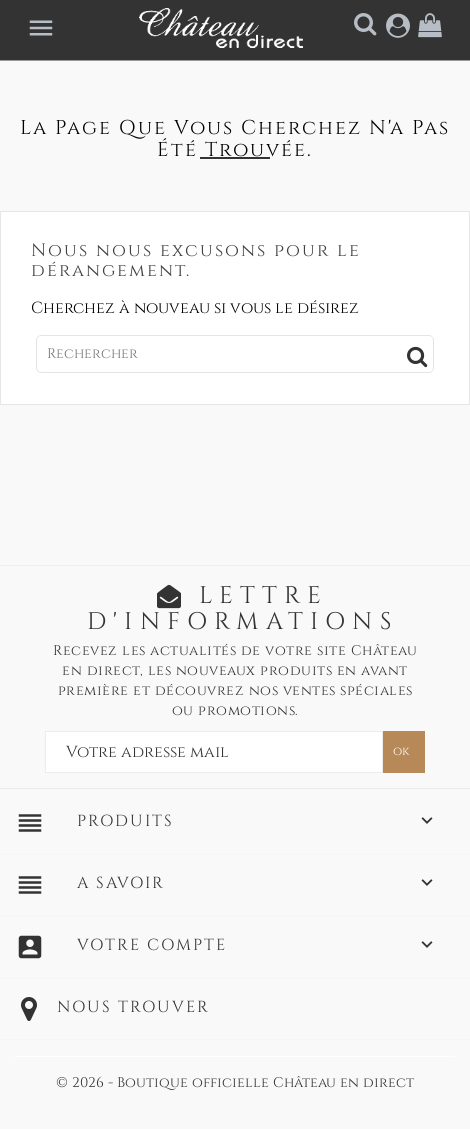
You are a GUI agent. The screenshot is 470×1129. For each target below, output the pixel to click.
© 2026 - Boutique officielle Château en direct (235, 1082)
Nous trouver (133, 1007)
